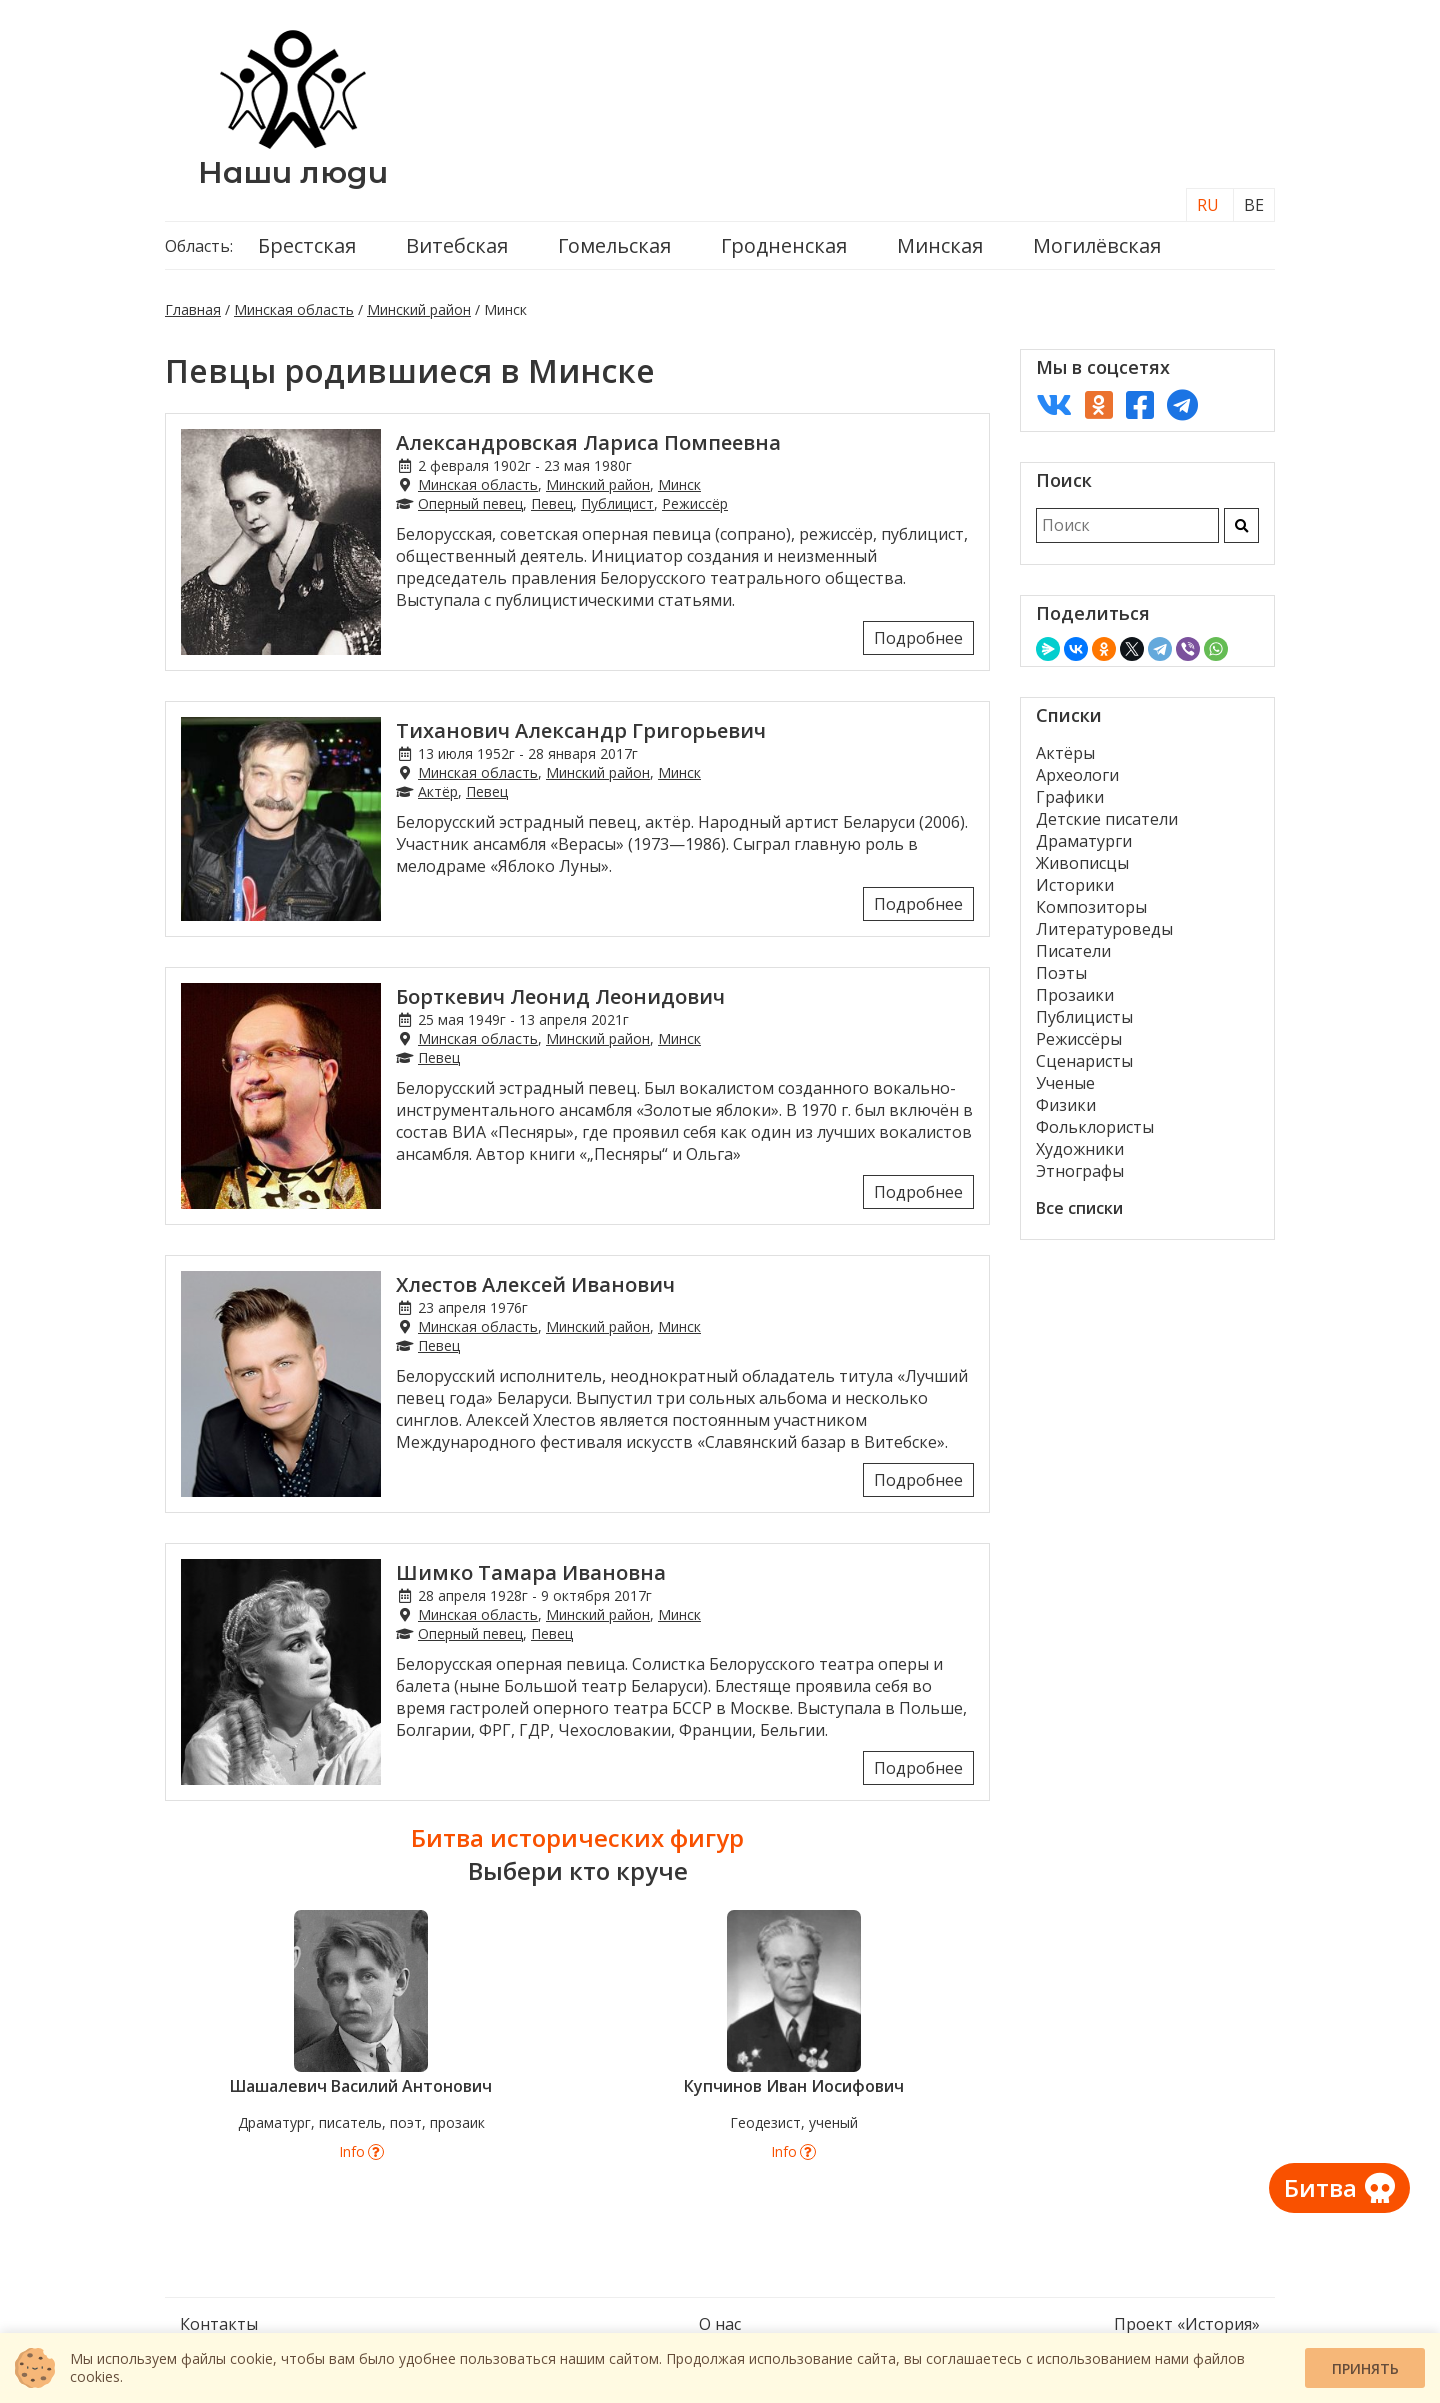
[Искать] (1241, 525)
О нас (720, 2324)
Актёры (1065, 753)
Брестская (307, 245)
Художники (1080, 1149)
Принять (1365, 2368)
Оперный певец (470, 503)
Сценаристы (1084, 1061)
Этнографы (1080, 1171)
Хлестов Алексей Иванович (535, 1284)
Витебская (457, 245)
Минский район (419, 309)
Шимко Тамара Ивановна (531, 1572)
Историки (1075, 885)
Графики (1070, 797)
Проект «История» (1187, 2324)
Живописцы (1082, 863)
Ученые (1065, 1083)
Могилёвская (1097, 245)
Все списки (1079, 1208)
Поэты (1061, 973)
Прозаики (1075, 995)
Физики (1066, 1105)
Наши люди (293, 172)
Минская (940, 245)
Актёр (438, 791)
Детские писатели (1107, 819)
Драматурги (1084, 841)
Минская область (294, 309)
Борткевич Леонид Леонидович (560, 996)
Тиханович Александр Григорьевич (581, 730)
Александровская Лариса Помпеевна (588, 442)
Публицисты (1084, 1017)
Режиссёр (695, 503)
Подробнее (918, 638)
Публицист (617, 503)
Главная (193, 309)
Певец (552, 503)
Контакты (219, 2324)
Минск (679, 484)
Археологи (1077, 775)
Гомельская (614, 245)
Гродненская (784, 245)
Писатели (1073, 951)
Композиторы (1091, 907)
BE (1254, 205)
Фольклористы (1095, 1127)
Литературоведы (1104, 929)
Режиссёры (1079, 1039)
